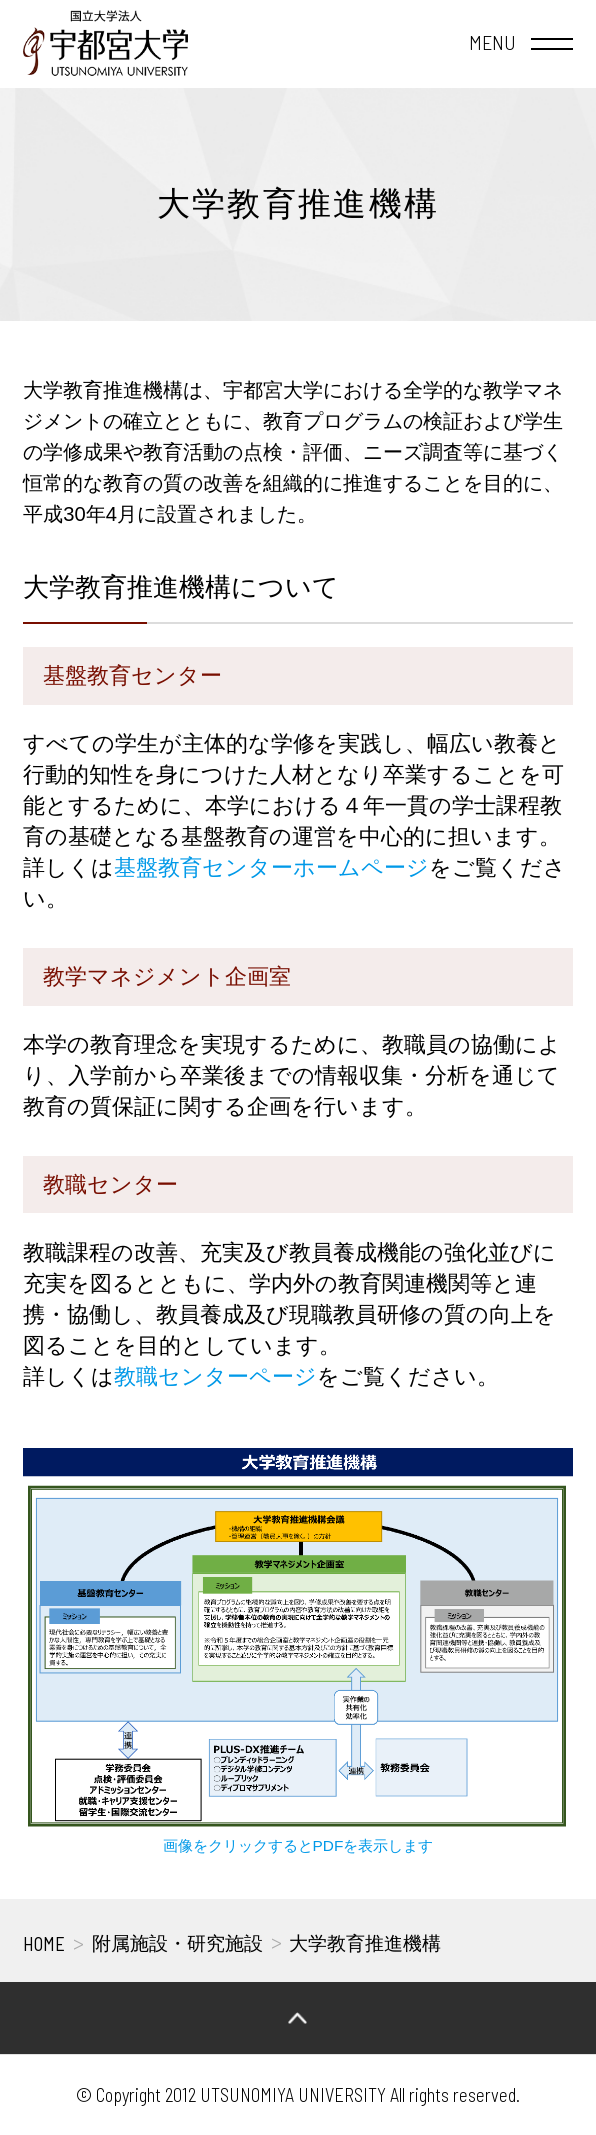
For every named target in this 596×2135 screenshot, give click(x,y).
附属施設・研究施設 (177, 1943)
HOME (44, 1943)
